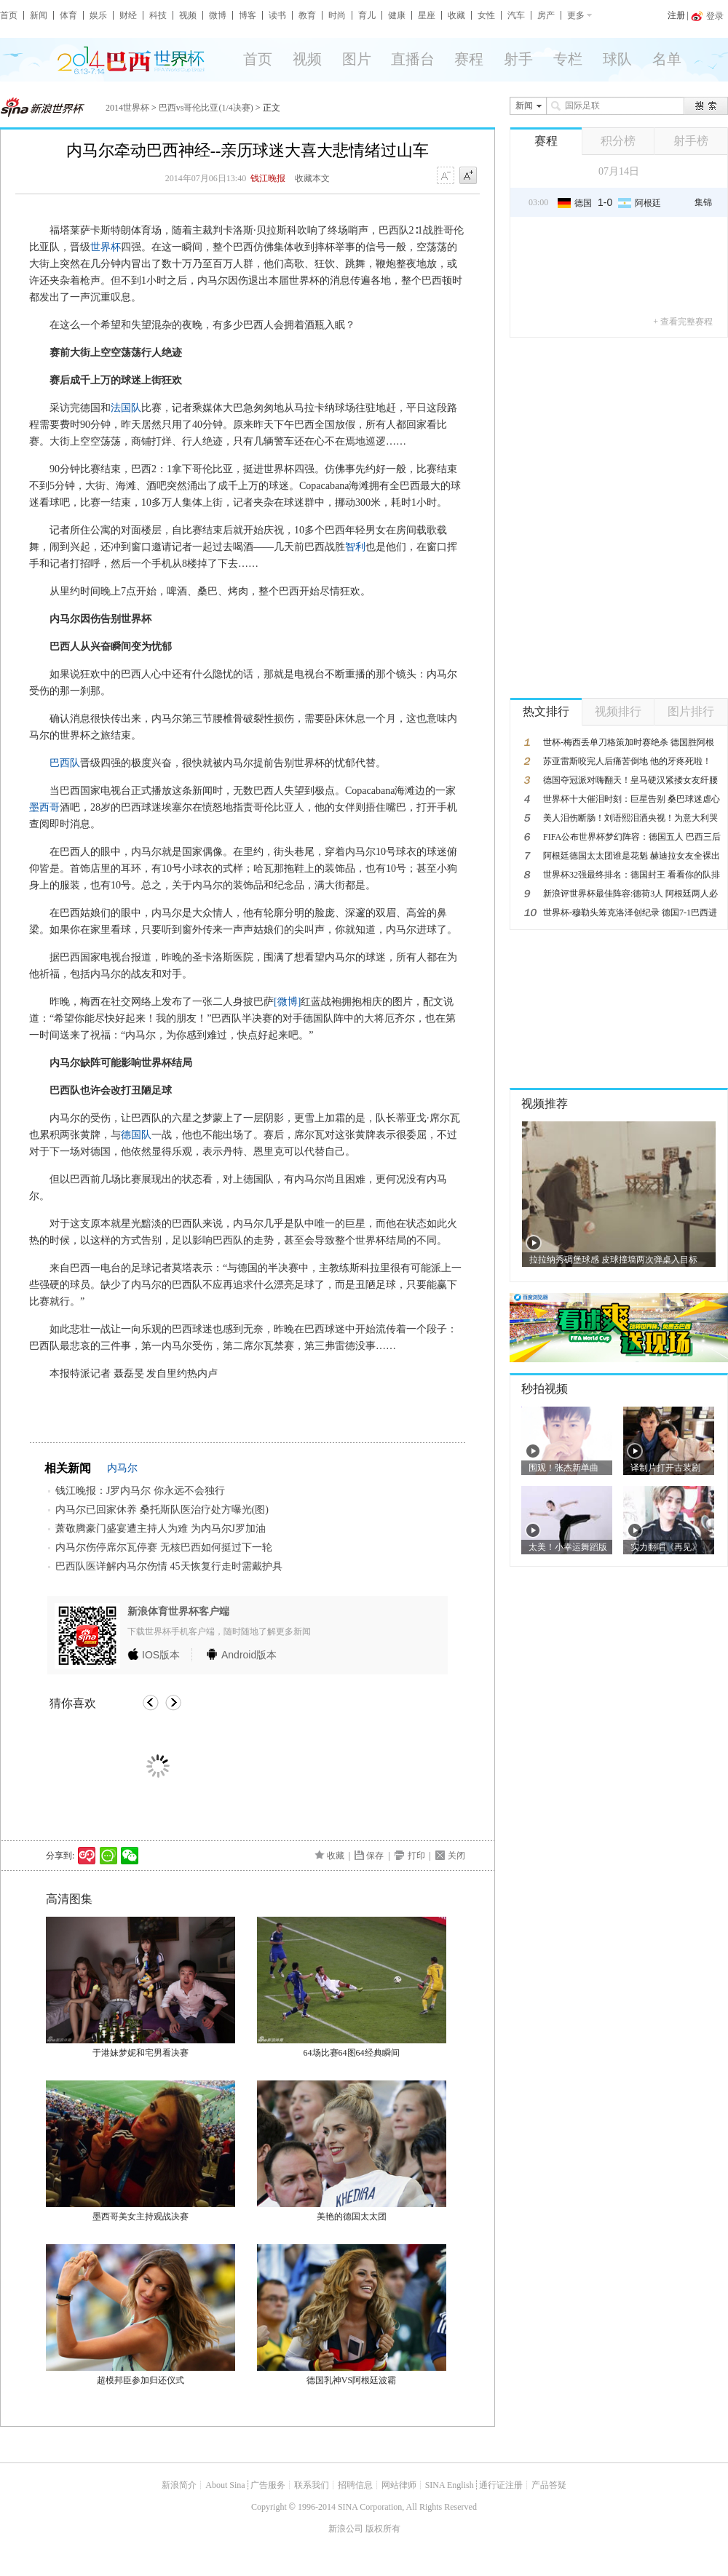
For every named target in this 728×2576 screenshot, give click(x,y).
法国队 (126, 407)
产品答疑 (548, 2485)
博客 (247, 15)
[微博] (287, 1001)
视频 (188, 15)
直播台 (413, 59)
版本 (161, 1655)
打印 (416, 1855)
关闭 (456, 1855)
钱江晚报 (267, 178)
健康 (396, 15)
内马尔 (122, 1468)
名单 (666, 59)
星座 (426, 15)
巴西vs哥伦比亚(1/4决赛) (206, 108)
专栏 (567, 59)
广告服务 (267, 2485)
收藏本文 (312, 178)
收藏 (456, 15)
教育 (307, 15)
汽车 (516, 15)
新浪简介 (179, 2485)
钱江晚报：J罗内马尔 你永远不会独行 (140, 1490)
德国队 (136, 1134)
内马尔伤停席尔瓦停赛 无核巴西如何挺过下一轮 (163, 1547)
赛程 (468, 59)
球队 (617, 59)
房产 (546, 15)
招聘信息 (355, 2485)
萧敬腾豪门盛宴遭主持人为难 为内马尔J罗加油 (160, 1528)
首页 (8, 15)
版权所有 (382, 2529)
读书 (277, 15)
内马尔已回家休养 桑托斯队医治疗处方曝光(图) (162, 1509)
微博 (217, 15)
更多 (576, 15)
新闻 (38, 15)
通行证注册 (501, 2485)
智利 (355, 546)
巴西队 (65, 763)
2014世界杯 (127, 108)
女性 (486, 15)
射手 (518, 59)
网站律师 (398, 2485)
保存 (375, 1855)
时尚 (337, 15)
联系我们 (311, 2485)
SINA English (449, 2485)
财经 (128, 15)
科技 (158, 15)
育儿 (367, 15)
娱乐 (98, 15)
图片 (356, 59)
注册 (676, 15)
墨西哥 (44, 807)
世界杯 (105, 247)
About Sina (225, 2485)
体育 (68, 15)
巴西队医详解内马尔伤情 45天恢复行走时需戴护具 (168, 1566)
